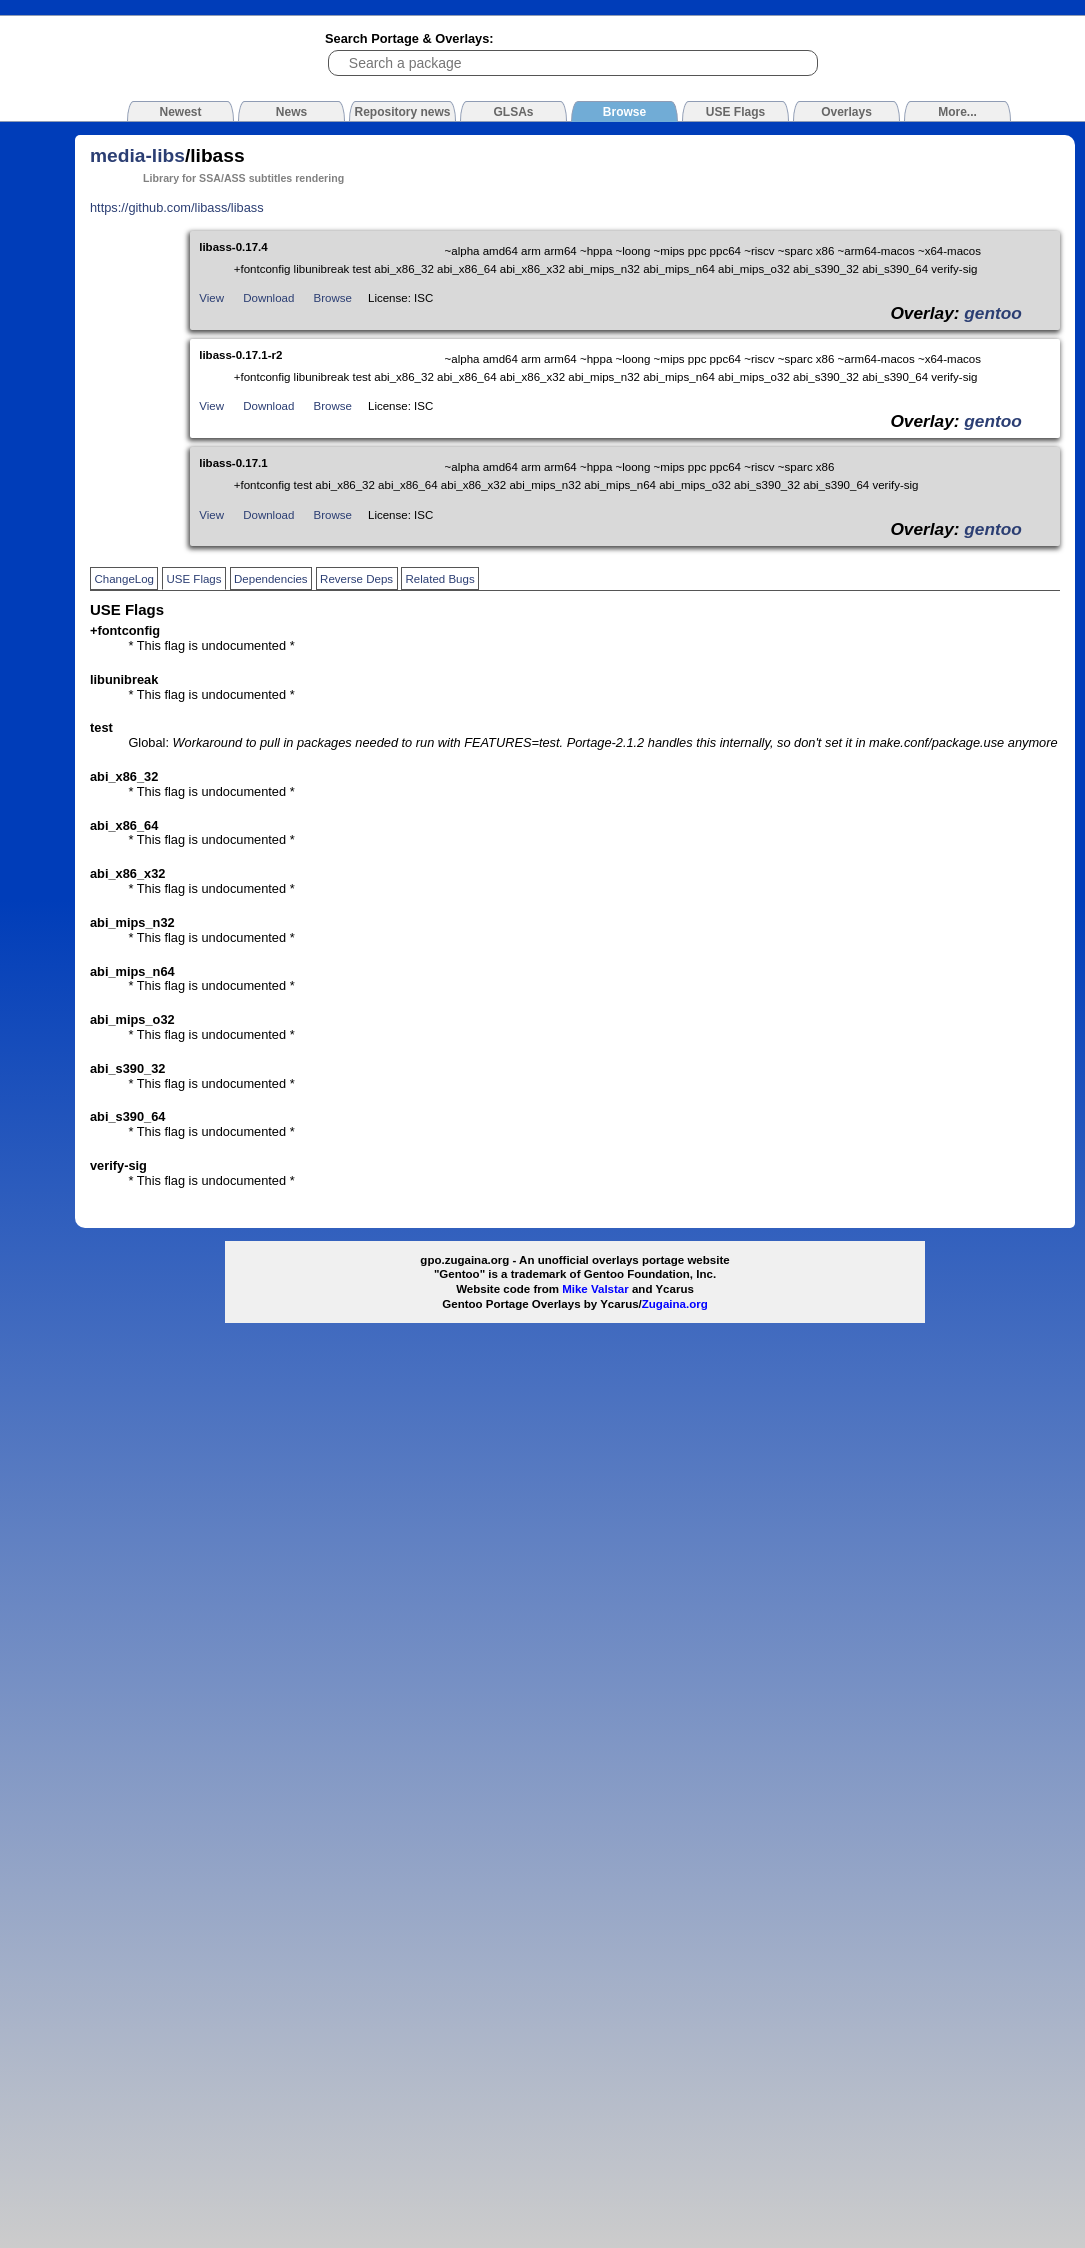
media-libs (137, 155)
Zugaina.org (675, 1304)
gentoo (993, 313)
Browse (333, 298)
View (211, 298)
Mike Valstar (595, 1289)
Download (268, 298)
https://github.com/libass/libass (177, 207)
